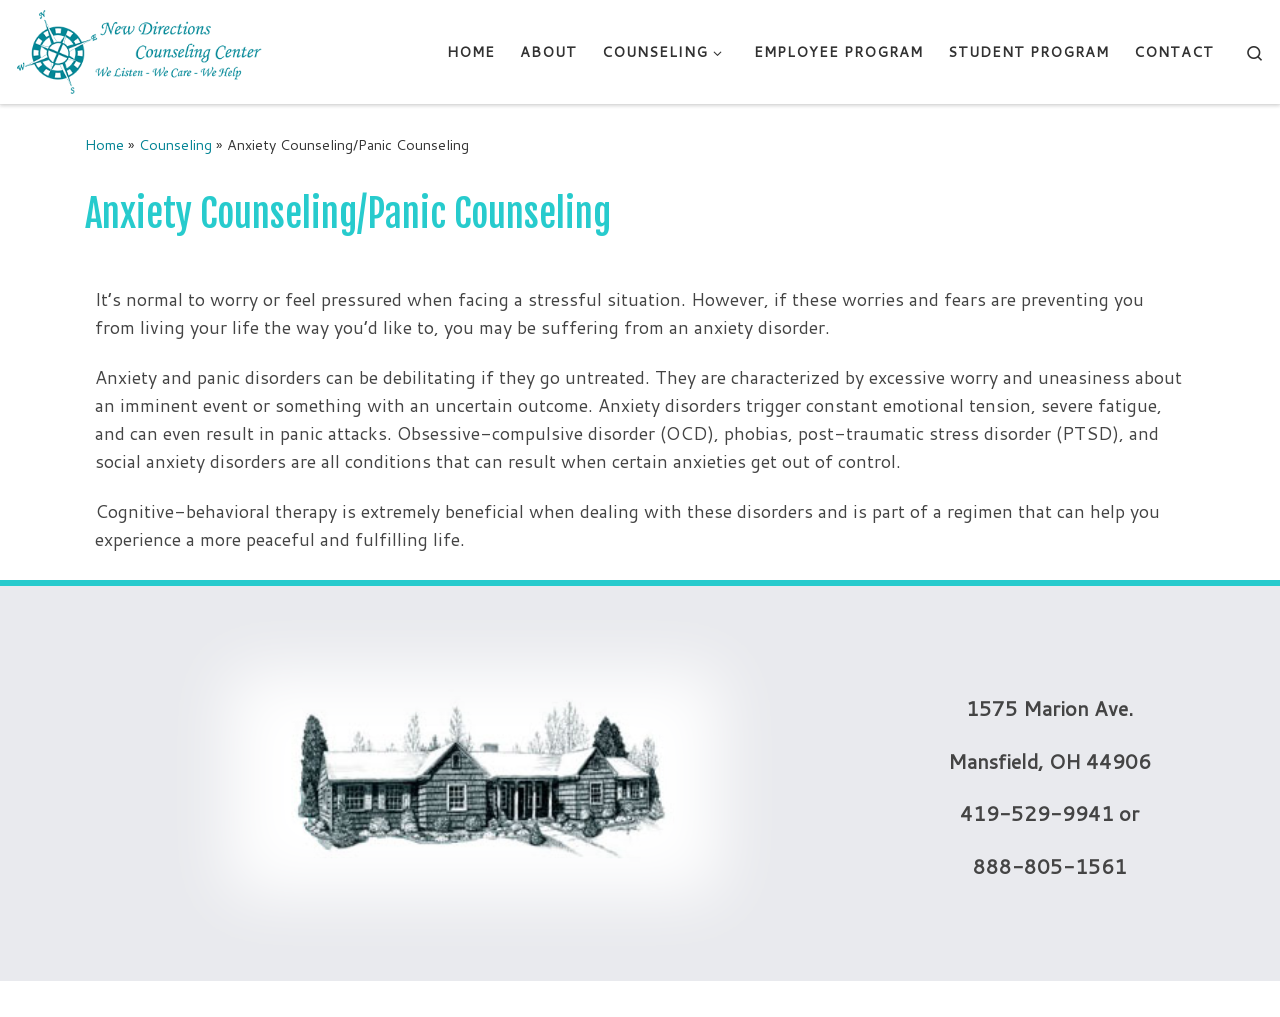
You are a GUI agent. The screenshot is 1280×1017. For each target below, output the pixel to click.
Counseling (175, 144)
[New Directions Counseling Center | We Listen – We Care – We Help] (140, 50)
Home (104, 144)
